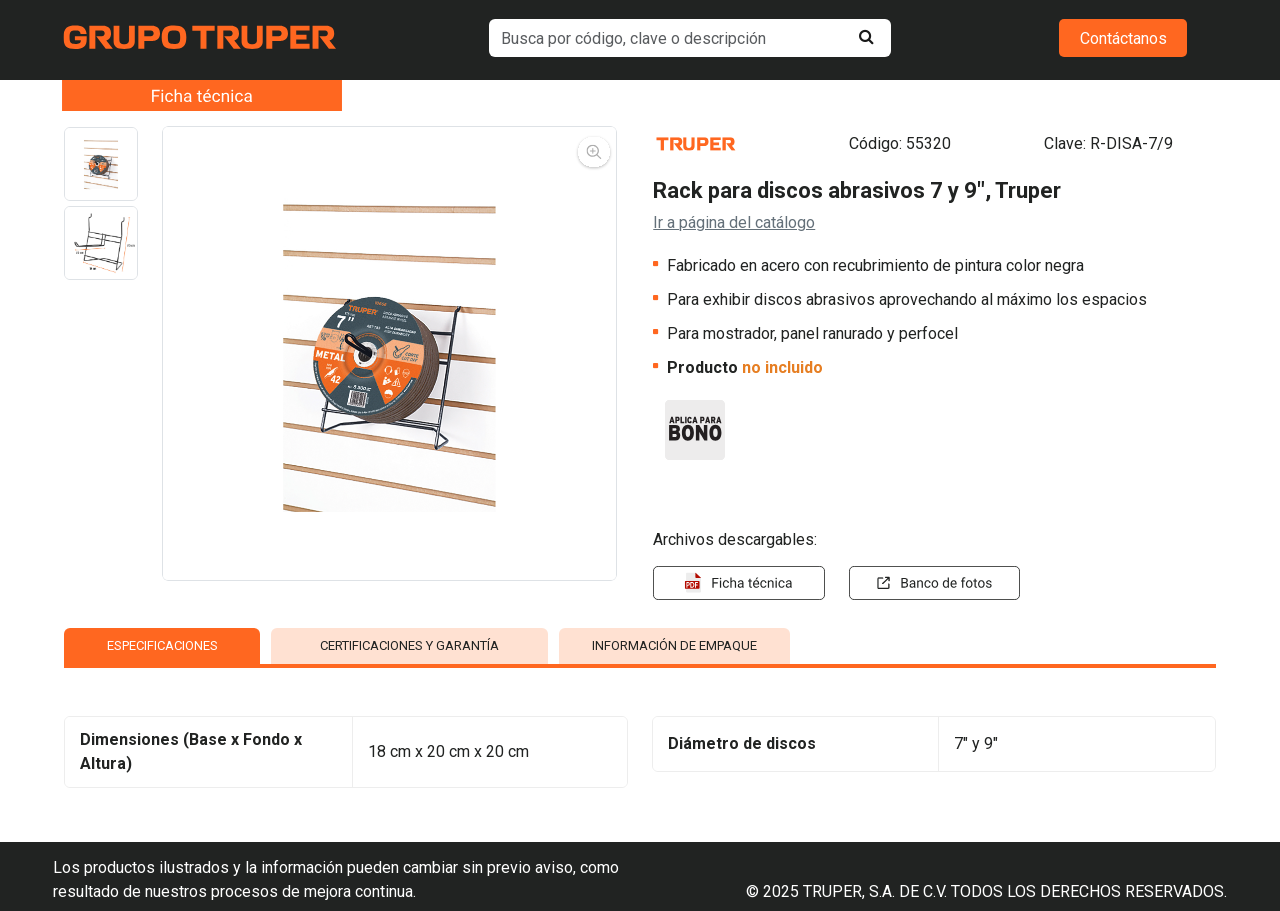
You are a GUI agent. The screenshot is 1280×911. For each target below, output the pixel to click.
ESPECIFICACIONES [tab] (162, 645)
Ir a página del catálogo (734, 222)
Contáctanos (1123, 38)
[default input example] (690, 38)
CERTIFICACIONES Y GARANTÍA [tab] (409, 645)
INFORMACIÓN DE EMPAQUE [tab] (674, 645)
